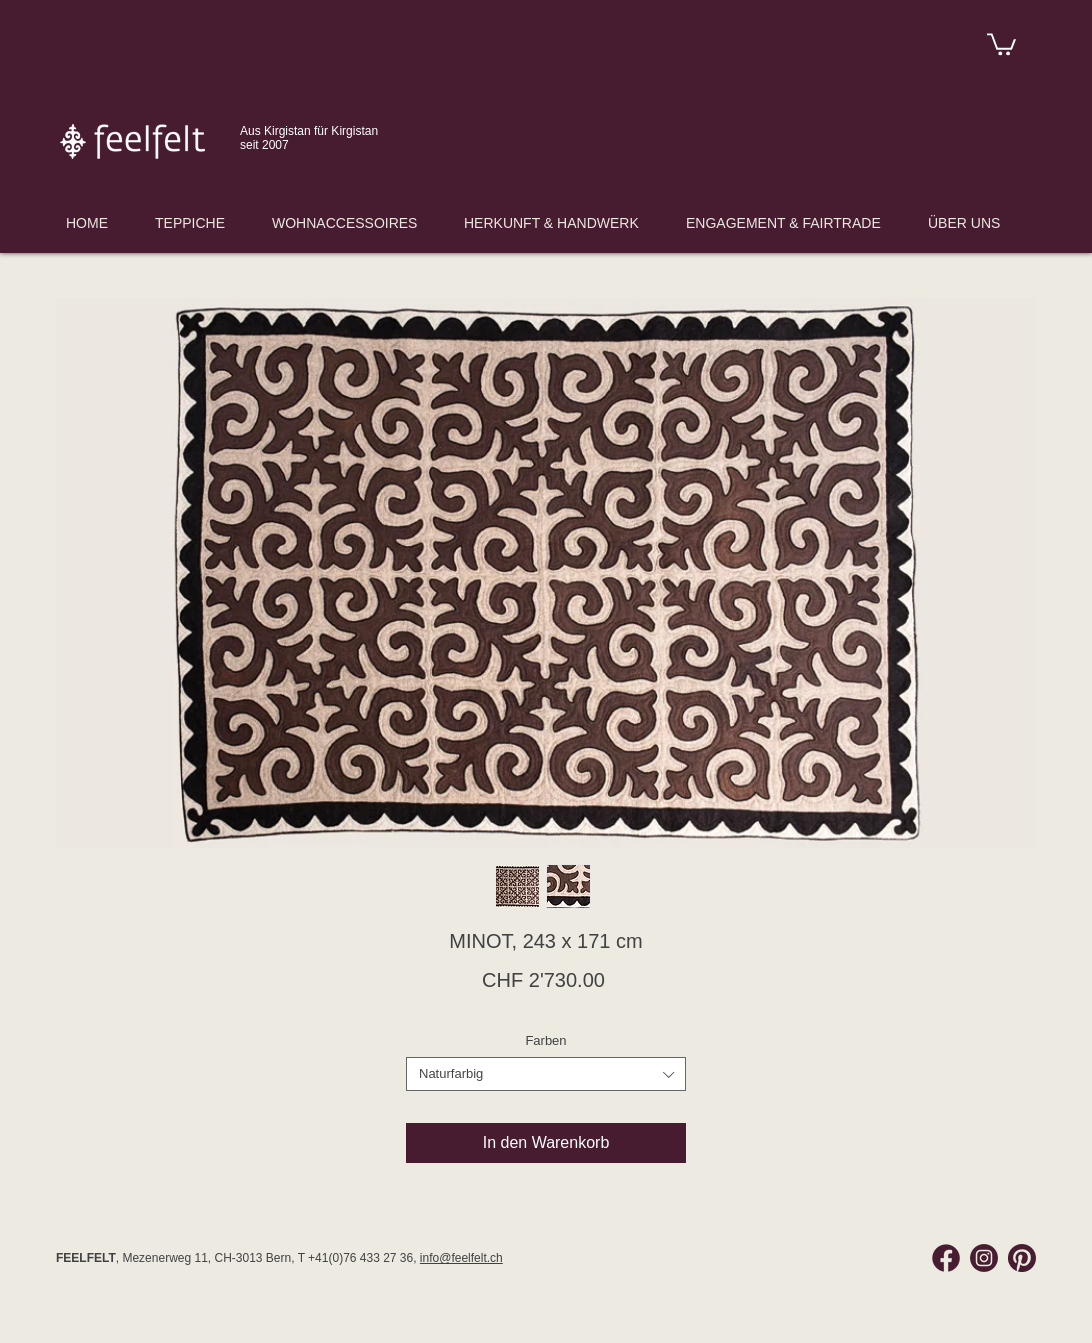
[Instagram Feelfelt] (984, 1258)
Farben (545, 1040)
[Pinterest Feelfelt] (1022, 1258)
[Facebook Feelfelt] (946, 1258)
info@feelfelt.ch (461, 1258)
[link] (1001, 43)
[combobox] (546, 1074)
